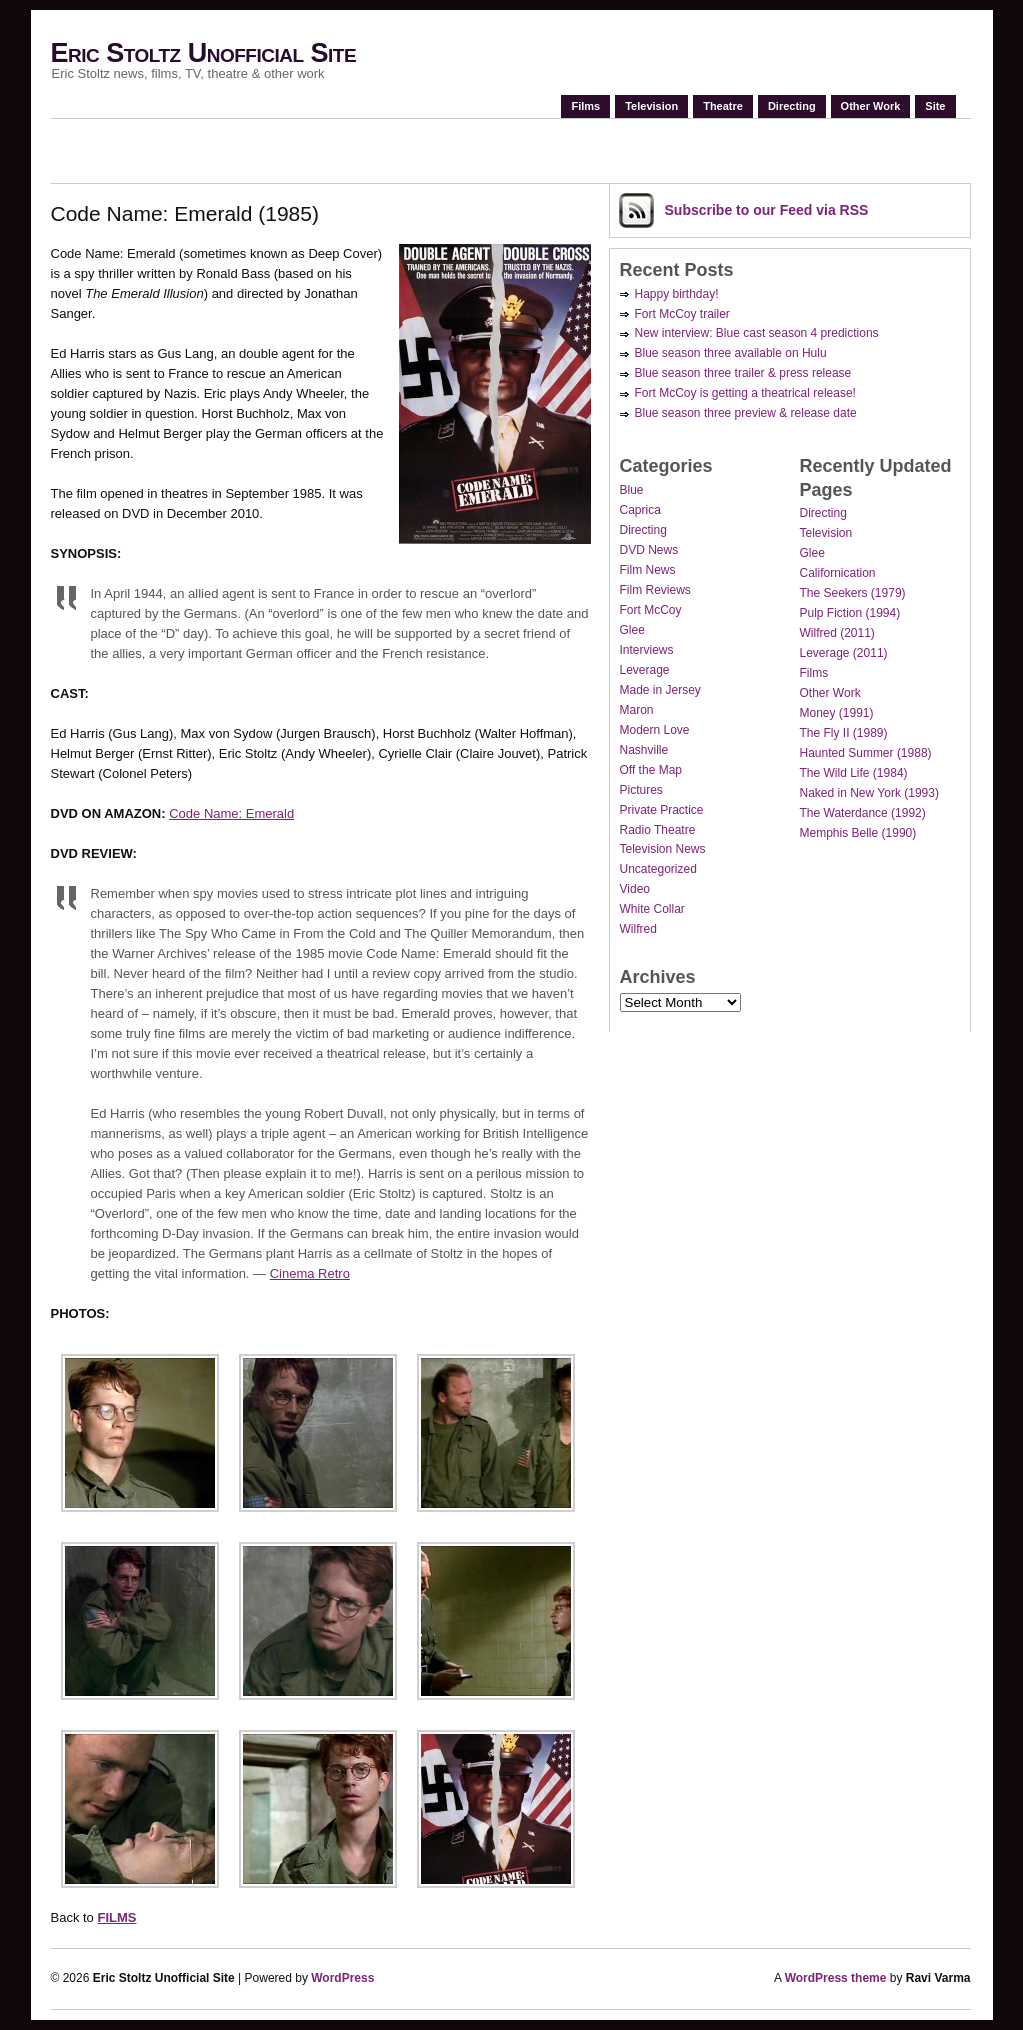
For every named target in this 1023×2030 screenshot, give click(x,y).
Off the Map (651, 770)
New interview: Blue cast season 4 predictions (757, 333)
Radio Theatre (658, 830)
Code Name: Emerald (231, 813)
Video (635, 889)
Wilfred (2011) (837, 633)
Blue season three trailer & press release (743, 373)
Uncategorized (658, 869)
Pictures (641, 790)
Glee (632, 630)
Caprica (640, 510)
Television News (663, 849)
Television (651, 106)
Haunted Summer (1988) (866, 753)
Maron (637, 710)
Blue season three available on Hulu (731, 353)
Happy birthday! (677, 294)
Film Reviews (655, 590)
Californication (838, 573)
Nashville (644, 750)
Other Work (871, 106)
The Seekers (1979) (853, 593)
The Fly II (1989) (844, 733)
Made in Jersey (660, 690)
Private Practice (662, 810)
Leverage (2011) (844, 653)
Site (935, 106)
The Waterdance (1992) (863, 813)
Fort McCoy (651, 610)
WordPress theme (836, 1978)
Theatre (723, 106)
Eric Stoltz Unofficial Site (204, 53)
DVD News (649, 550)
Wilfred (638, 929)
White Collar (652, 909)
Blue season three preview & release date (746, 413)
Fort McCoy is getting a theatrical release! (745, 393)
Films (585, 106)
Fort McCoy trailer (682, 314)
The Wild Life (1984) (854, 773)
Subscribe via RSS (767, 210)
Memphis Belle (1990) (858, 833)
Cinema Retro (310, 1273)
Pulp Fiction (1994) (850, 613)
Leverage (645, 670)
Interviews (647, 650)
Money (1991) (837, 713)
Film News (648, 570)
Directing (792, 106)
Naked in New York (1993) (869, 793)
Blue (632, 490)
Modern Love (655, 730)
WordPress (342, 1978)
